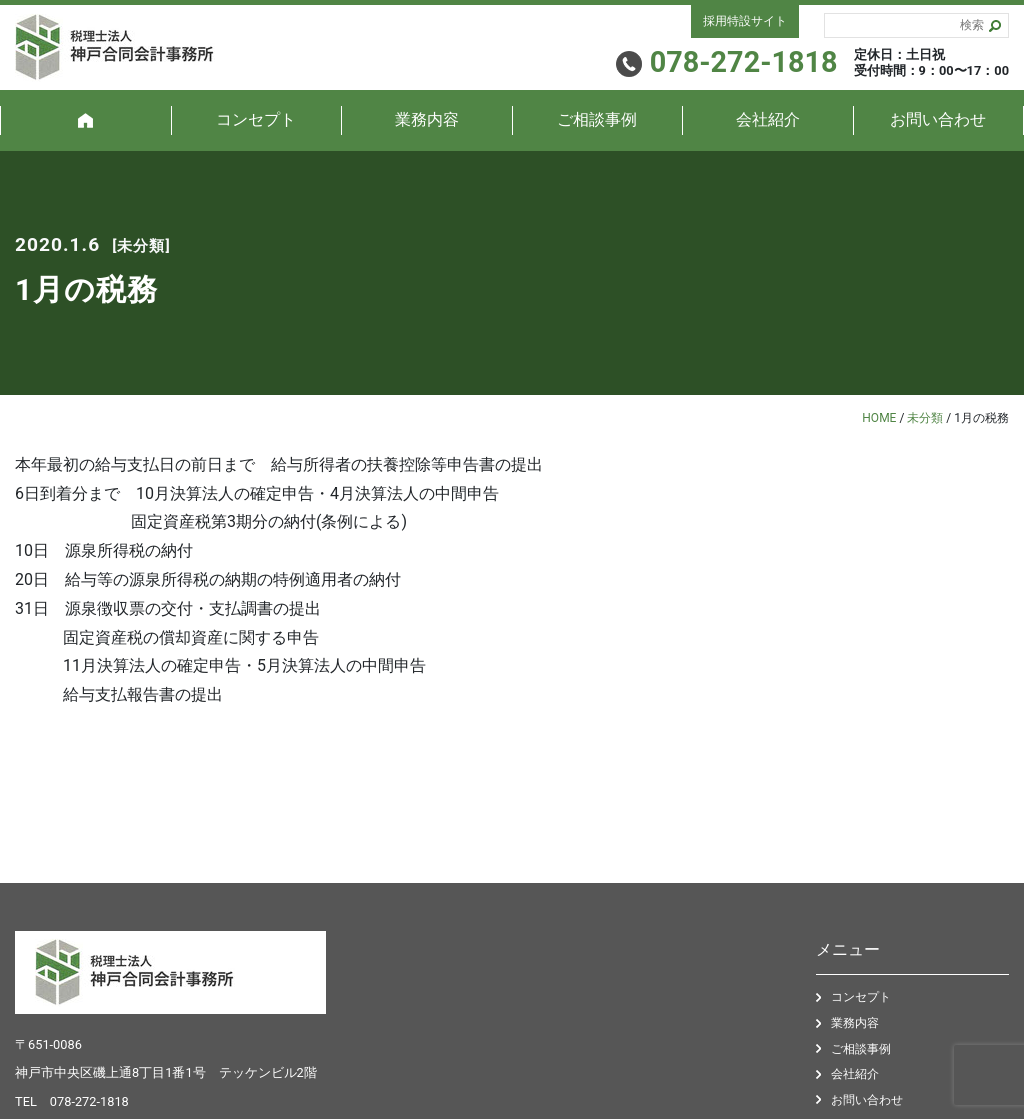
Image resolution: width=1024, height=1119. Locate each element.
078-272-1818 (89, 1101)
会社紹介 (768, 119)
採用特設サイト (745, 21)
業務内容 (427, 119)
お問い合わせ (938, 119)
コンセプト (256, 119)
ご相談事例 (597, 119)
